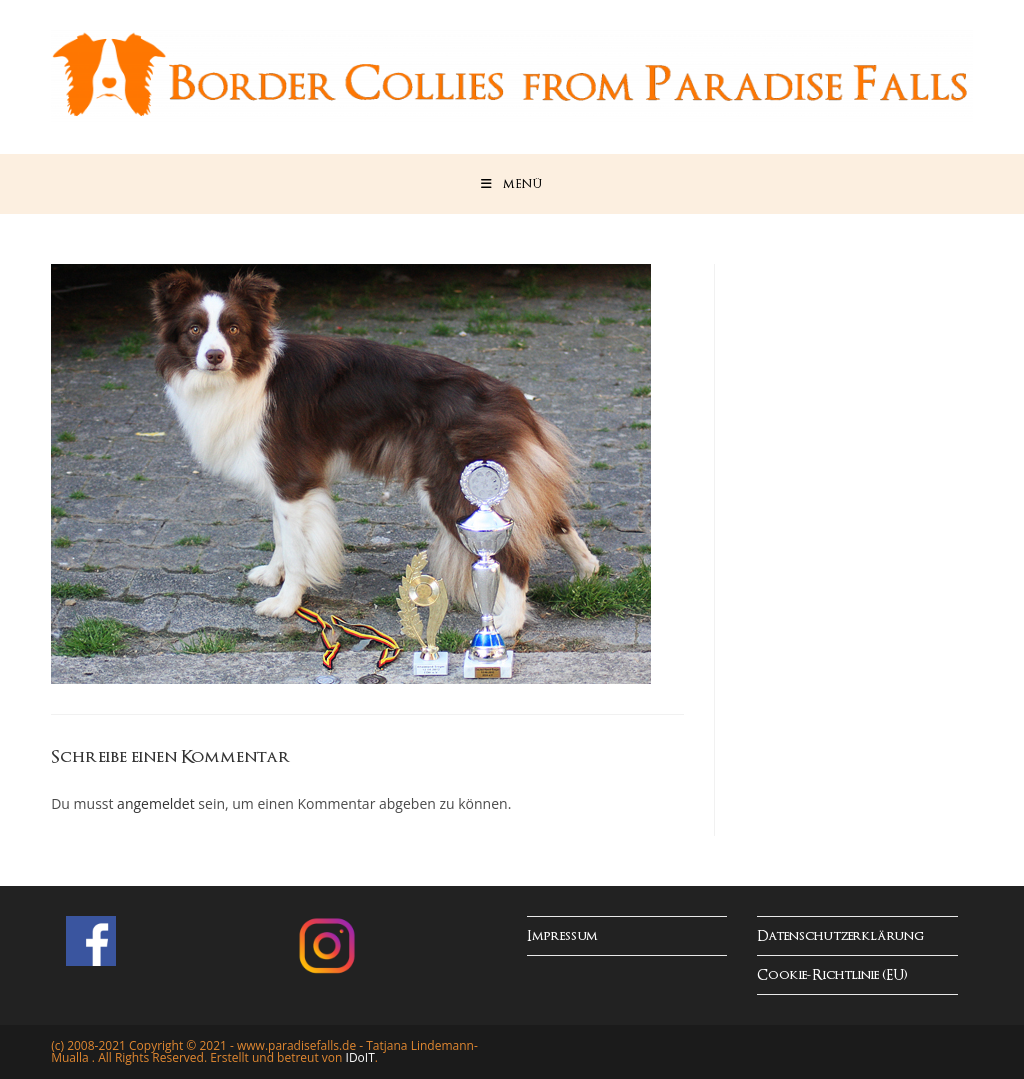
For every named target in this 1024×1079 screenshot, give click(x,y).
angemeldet (156, 803)
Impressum (562, 936)
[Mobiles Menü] (512, 184)
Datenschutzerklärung (840, 936)
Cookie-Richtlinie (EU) (832, 975)
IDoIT (360, 1057)
